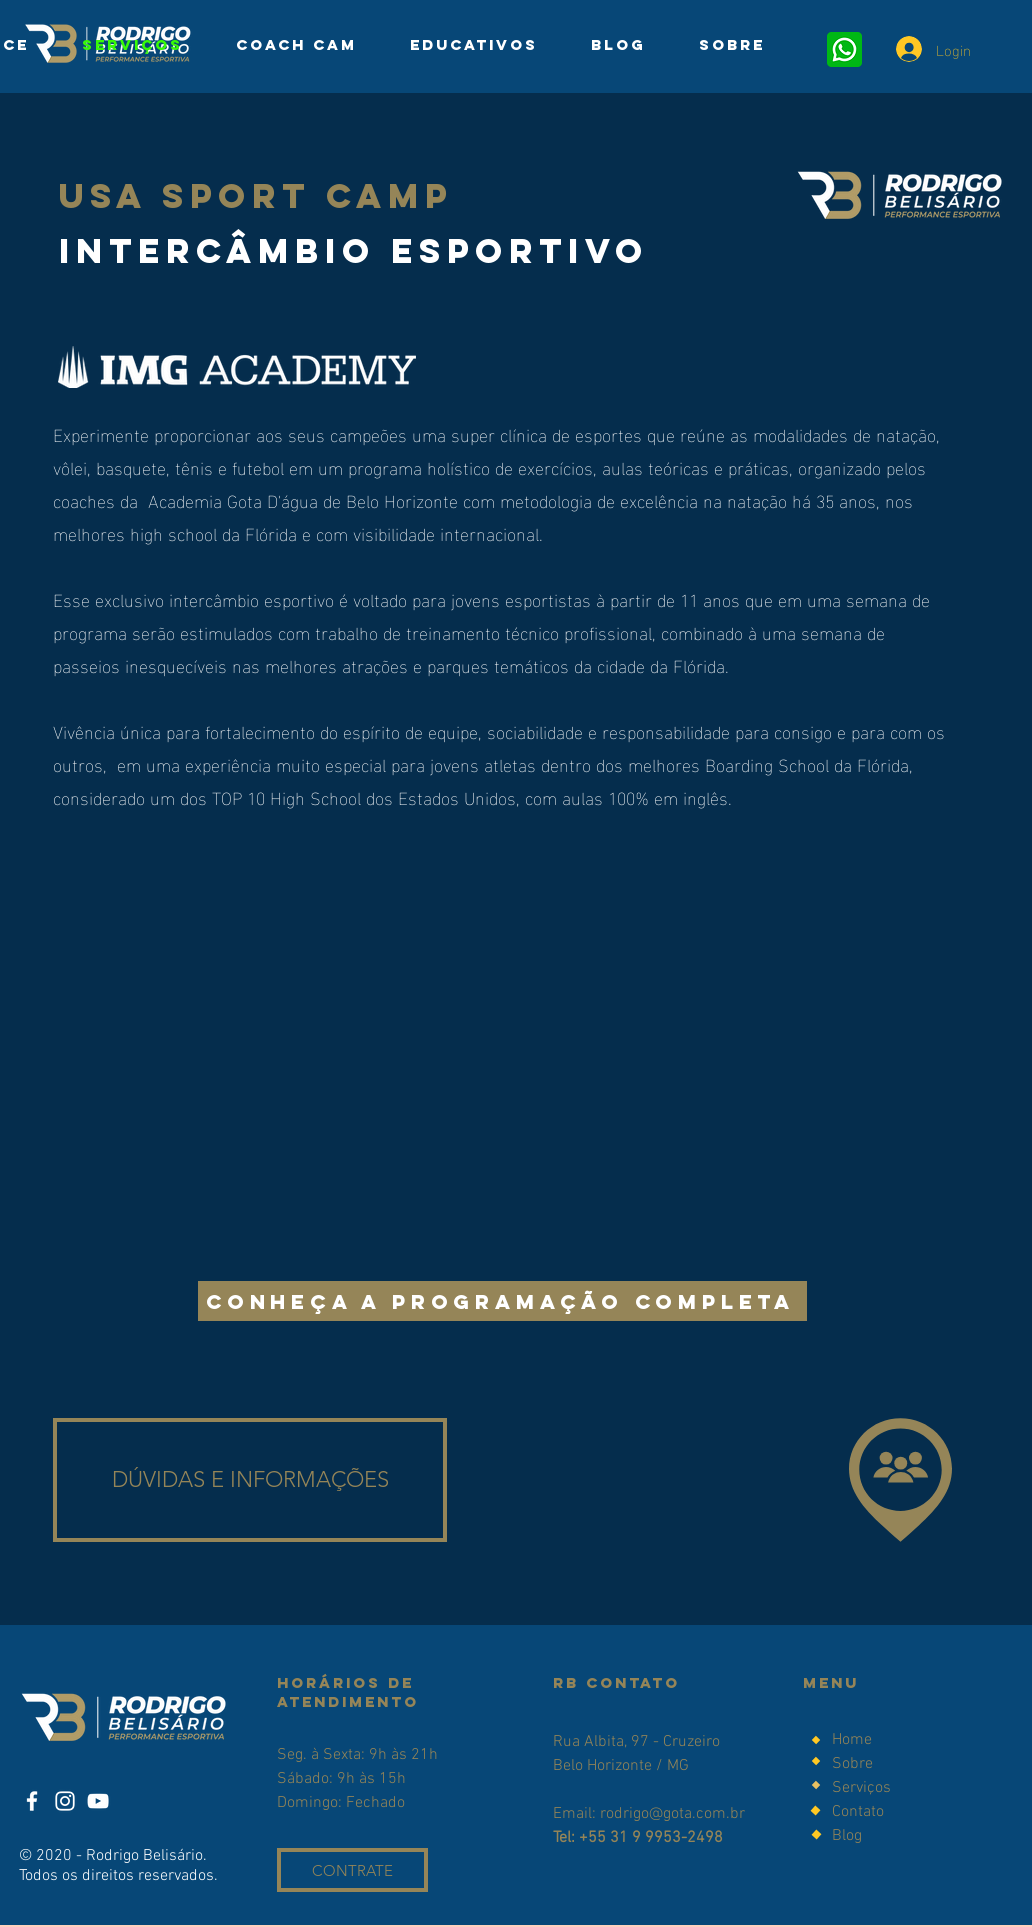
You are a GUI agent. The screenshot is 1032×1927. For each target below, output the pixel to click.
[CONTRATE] (352, 1870)
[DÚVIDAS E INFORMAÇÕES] (250, 1480)
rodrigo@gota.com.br (672, 1814)
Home (852, 1740)
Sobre (854, 1764)
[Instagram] (65, 1801)
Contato (858, 1812)
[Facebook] (32, 1801)
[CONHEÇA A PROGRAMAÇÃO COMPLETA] (502, 1301)
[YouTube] (98, 1801)
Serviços (861, 1788)
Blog (847, 1836)
